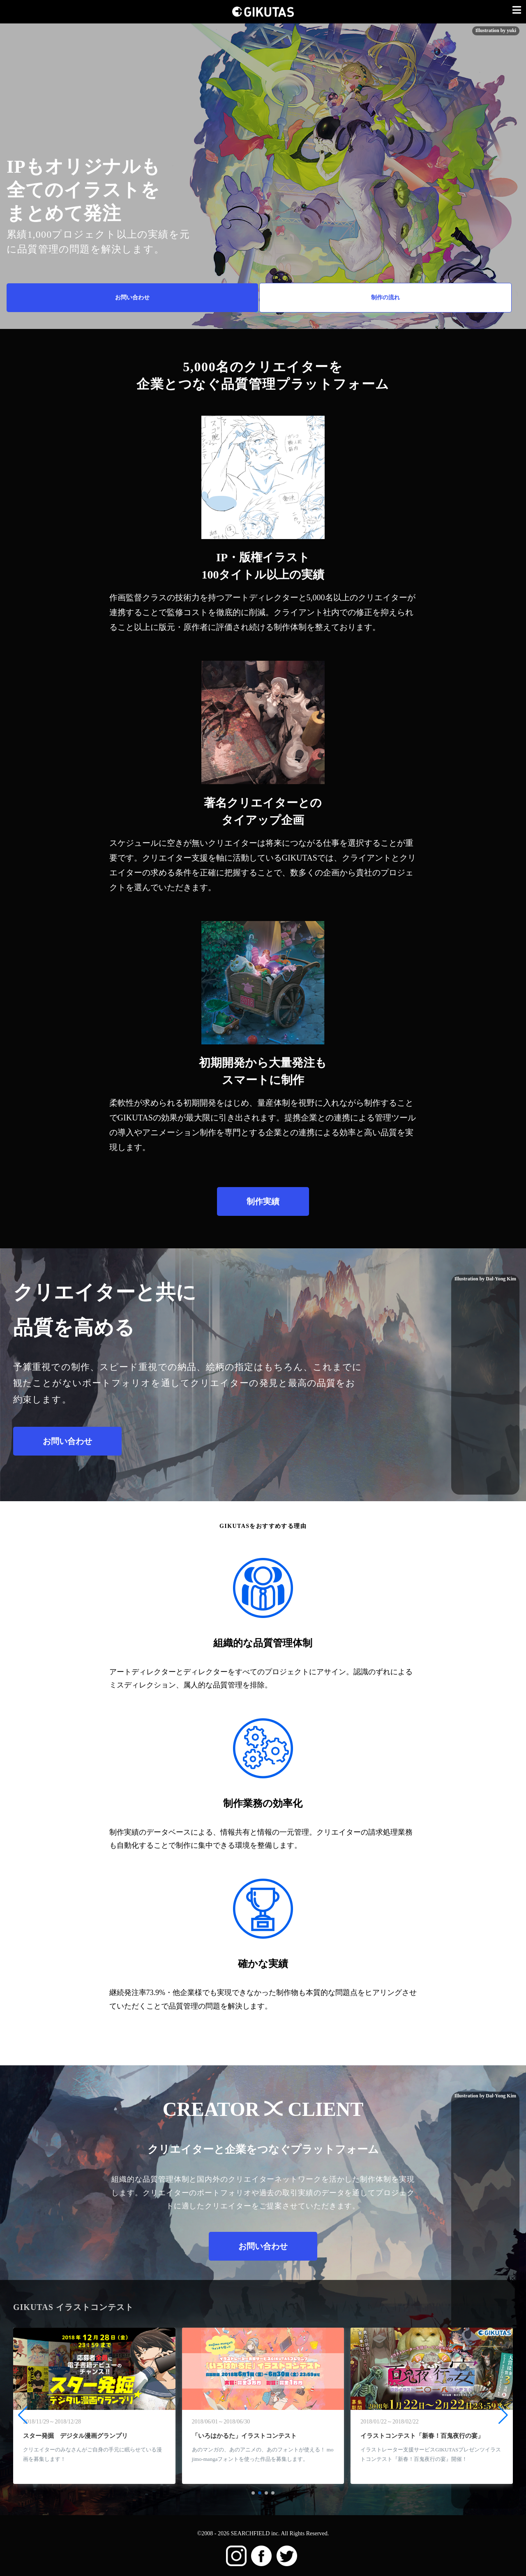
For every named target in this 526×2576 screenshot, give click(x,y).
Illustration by (485, 2096)
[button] (253, 2493)
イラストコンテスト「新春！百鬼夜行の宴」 (422, 2436)
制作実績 (263, 1201)
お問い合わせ (132, 297)
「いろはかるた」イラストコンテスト (244, 2436)
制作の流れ (385, 297)
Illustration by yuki (495, 30)
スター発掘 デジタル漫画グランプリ (75, 2436)
